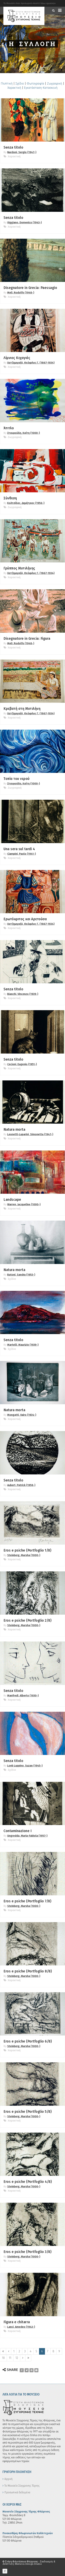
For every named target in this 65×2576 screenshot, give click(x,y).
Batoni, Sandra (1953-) (21, 1274)
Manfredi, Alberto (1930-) (23, 1695)
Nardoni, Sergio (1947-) (21, 152)
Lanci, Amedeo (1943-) (21, 2326)
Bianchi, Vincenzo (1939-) (22, 994)
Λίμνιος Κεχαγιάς (17, 357)
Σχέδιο (19, 83)
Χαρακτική (14, 88)
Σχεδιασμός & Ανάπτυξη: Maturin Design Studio (29, 2562)
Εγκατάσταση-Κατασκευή (41, 88)
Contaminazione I (17, 1831)
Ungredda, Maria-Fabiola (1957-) (27, 1835)
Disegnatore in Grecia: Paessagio (30, 287)
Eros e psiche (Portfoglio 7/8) (27, 1901)
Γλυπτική (7, 83)
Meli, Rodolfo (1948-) (20, 292)
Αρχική (8, 2479)
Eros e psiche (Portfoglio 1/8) (27, 1550)
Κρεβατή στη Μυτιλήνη (22, 708)
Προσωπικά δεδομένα (17, 2492)
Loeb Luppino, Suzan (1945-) (25, 1765)
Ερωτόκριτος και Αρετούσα (25, 919)
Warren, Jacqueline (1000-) (24, 1204)
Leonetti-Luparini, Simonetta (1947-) (30, 1134)
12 (16, 2358)
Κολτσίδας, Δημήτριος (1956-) (25, 503)
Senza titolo (13, 147)
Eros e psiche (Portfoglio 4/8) (28, 2181)
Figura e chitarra (17, 2322)
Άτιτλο (9, 428)
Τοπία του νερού (17, 778)
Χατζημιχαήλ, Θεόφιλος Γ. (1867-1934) (31, 362)
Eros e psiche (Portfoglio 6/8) (28, 2041)
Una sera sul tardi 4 (19, 849)
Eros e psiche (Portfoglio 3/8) (27, 2251)
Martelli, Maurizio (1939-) (23, 1344)
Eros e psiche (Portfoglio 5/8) (28, 2111)
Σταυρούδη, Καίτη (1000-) (23, 432)
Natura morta (14, 1129)
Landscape (12, 1199)
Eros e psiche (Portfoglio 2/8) (27, 1620)
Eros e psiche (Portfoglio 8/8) (28, 1971)
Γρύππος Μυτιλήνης (19, 568)
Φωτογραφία (35, 83)
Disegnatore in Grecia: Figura (27, 638)
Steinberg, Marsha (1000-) (23, 1555)
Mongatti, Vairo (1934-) (21, 1414)
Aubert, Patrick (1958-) (21, 1485)
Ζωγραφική (54, 83)
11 (10, 2358)
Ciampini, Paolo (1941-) (21, 853)
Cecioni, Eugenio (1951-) (22, 1064)
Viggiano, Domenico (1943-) (24, 222)
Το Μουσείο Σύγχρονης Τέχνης (22, 2485)
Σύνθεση (10, 498)
